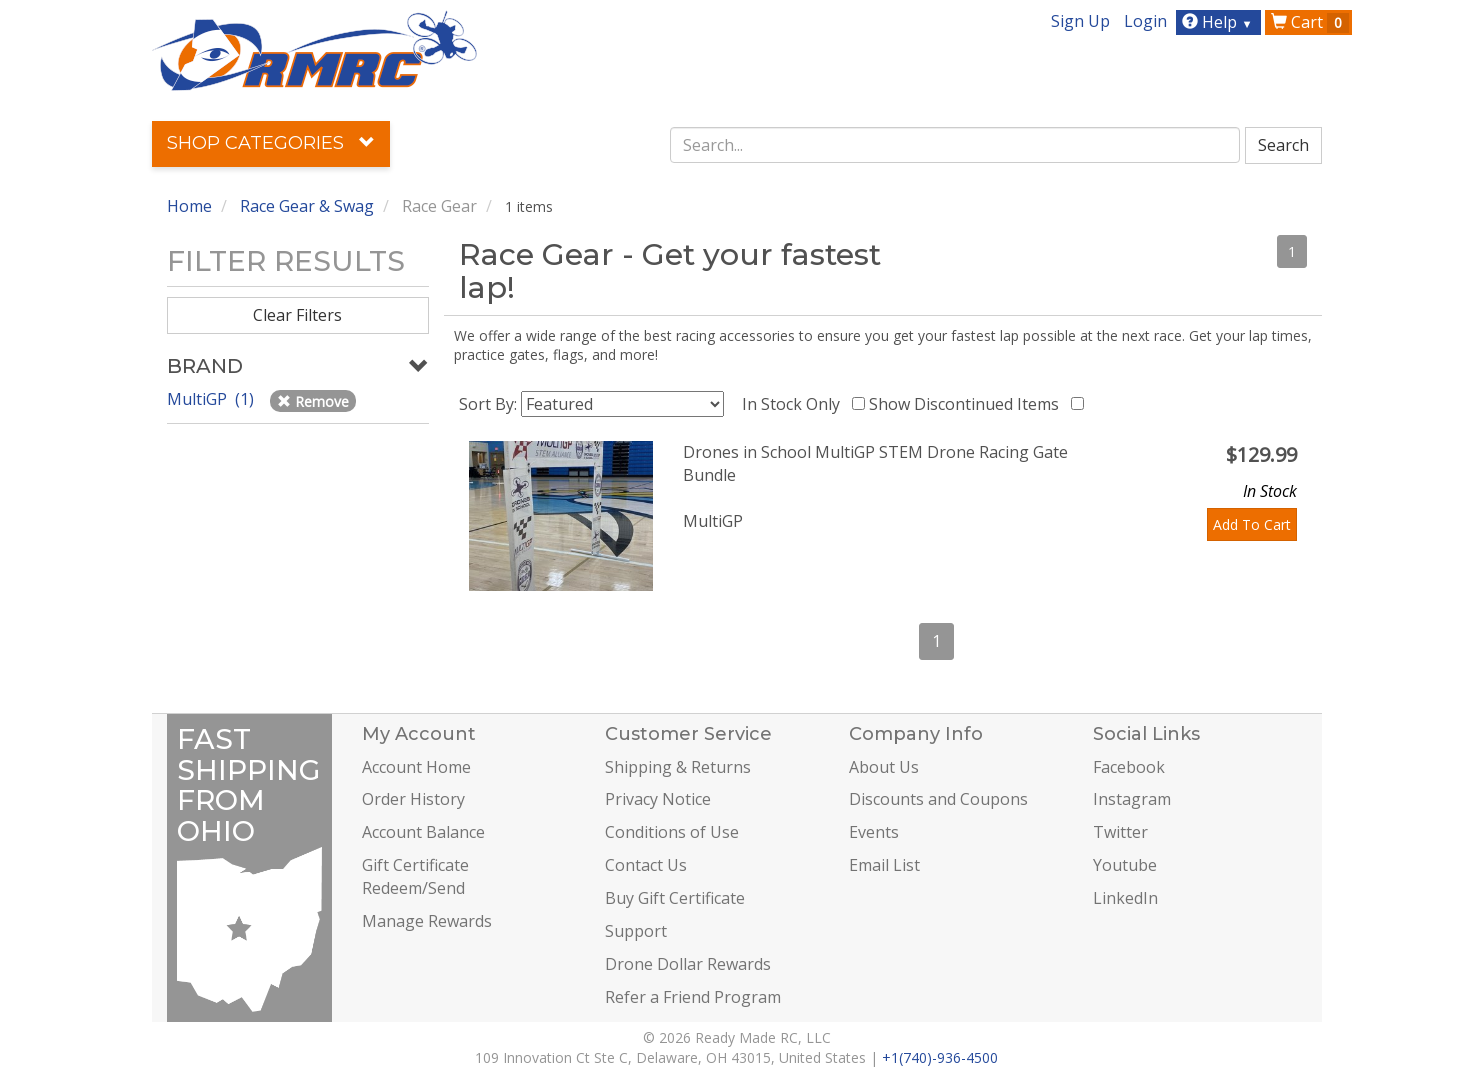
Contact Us (646, 865)
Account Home (416, 767)
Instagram (1132, 799)
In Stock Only (795, 404)
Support (636, 931)
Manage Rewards (427, 921)
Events (874, 832)
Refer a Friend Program (693, 997)
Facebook (1129, 767)
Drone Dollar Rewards (688, 964)
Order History (413, 799)
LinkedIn (1125, 898)
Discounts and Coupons (938, 799)
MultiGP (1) (212, 399)
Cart (1310, 22)
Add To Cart (1252, 524)
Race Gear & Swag (307, 206)
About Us (884, 767)
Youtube (1125, 865)
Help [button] (1219, 22)
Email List (884, 865)
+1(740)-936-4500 (940, 1057)
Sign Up (1080, 21)
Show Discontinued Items (968, 404)
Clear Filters (297, 315)
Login (1145, 21)
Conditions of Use (672, 832)
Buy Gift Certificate (675, 898)
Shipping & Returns (678, 767)
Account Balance (423, 832)
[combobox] (955, 145)
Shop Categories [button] (271, 143)
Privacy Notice (658, 799)
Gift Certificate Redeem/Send (415, 876)
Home (189, 206)
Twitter (1120, 832)
